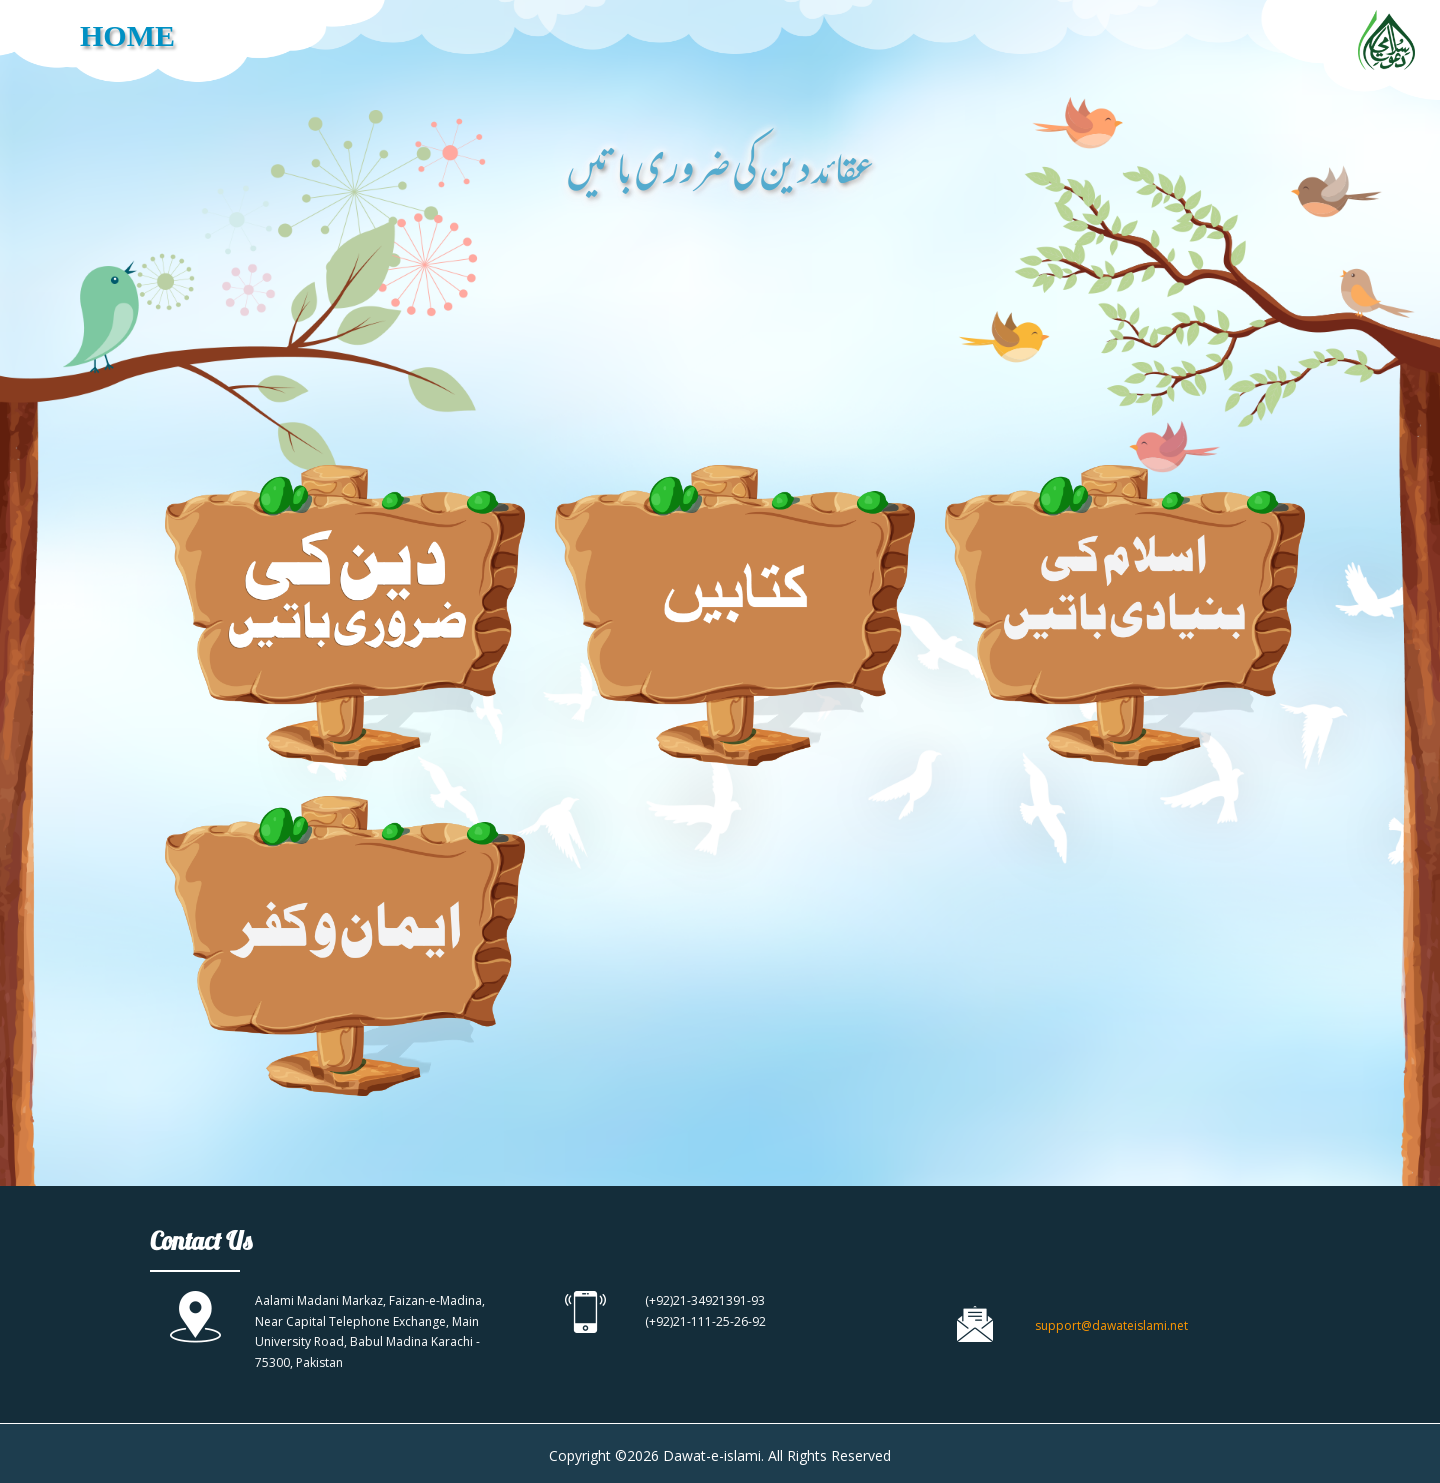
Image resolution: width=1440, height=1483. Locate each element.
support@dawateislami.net (1111, 1325)
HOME (127, 35)
